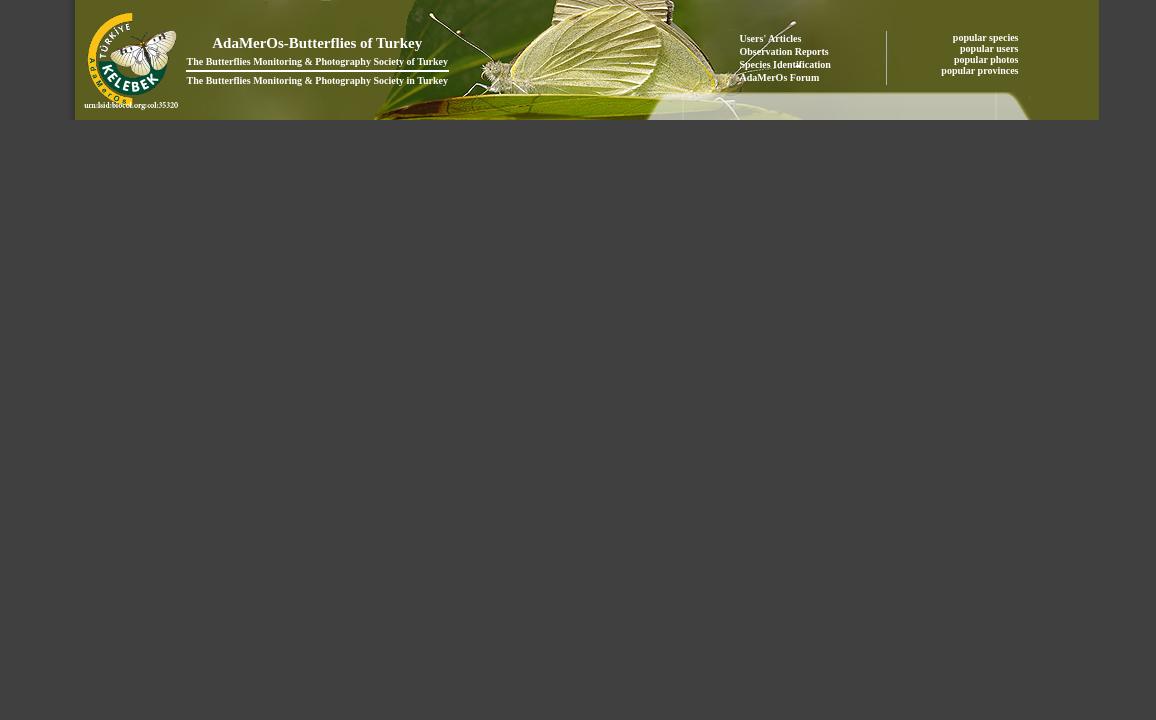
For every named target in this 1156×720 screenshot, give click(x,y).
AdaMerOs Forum (780, 77)
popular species (987, 37)
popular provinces (981, 70)
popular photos (987, 59)
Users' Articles (771, 38)
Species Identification (785, 64)
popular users (990, 48)
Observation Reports (784, 51)
